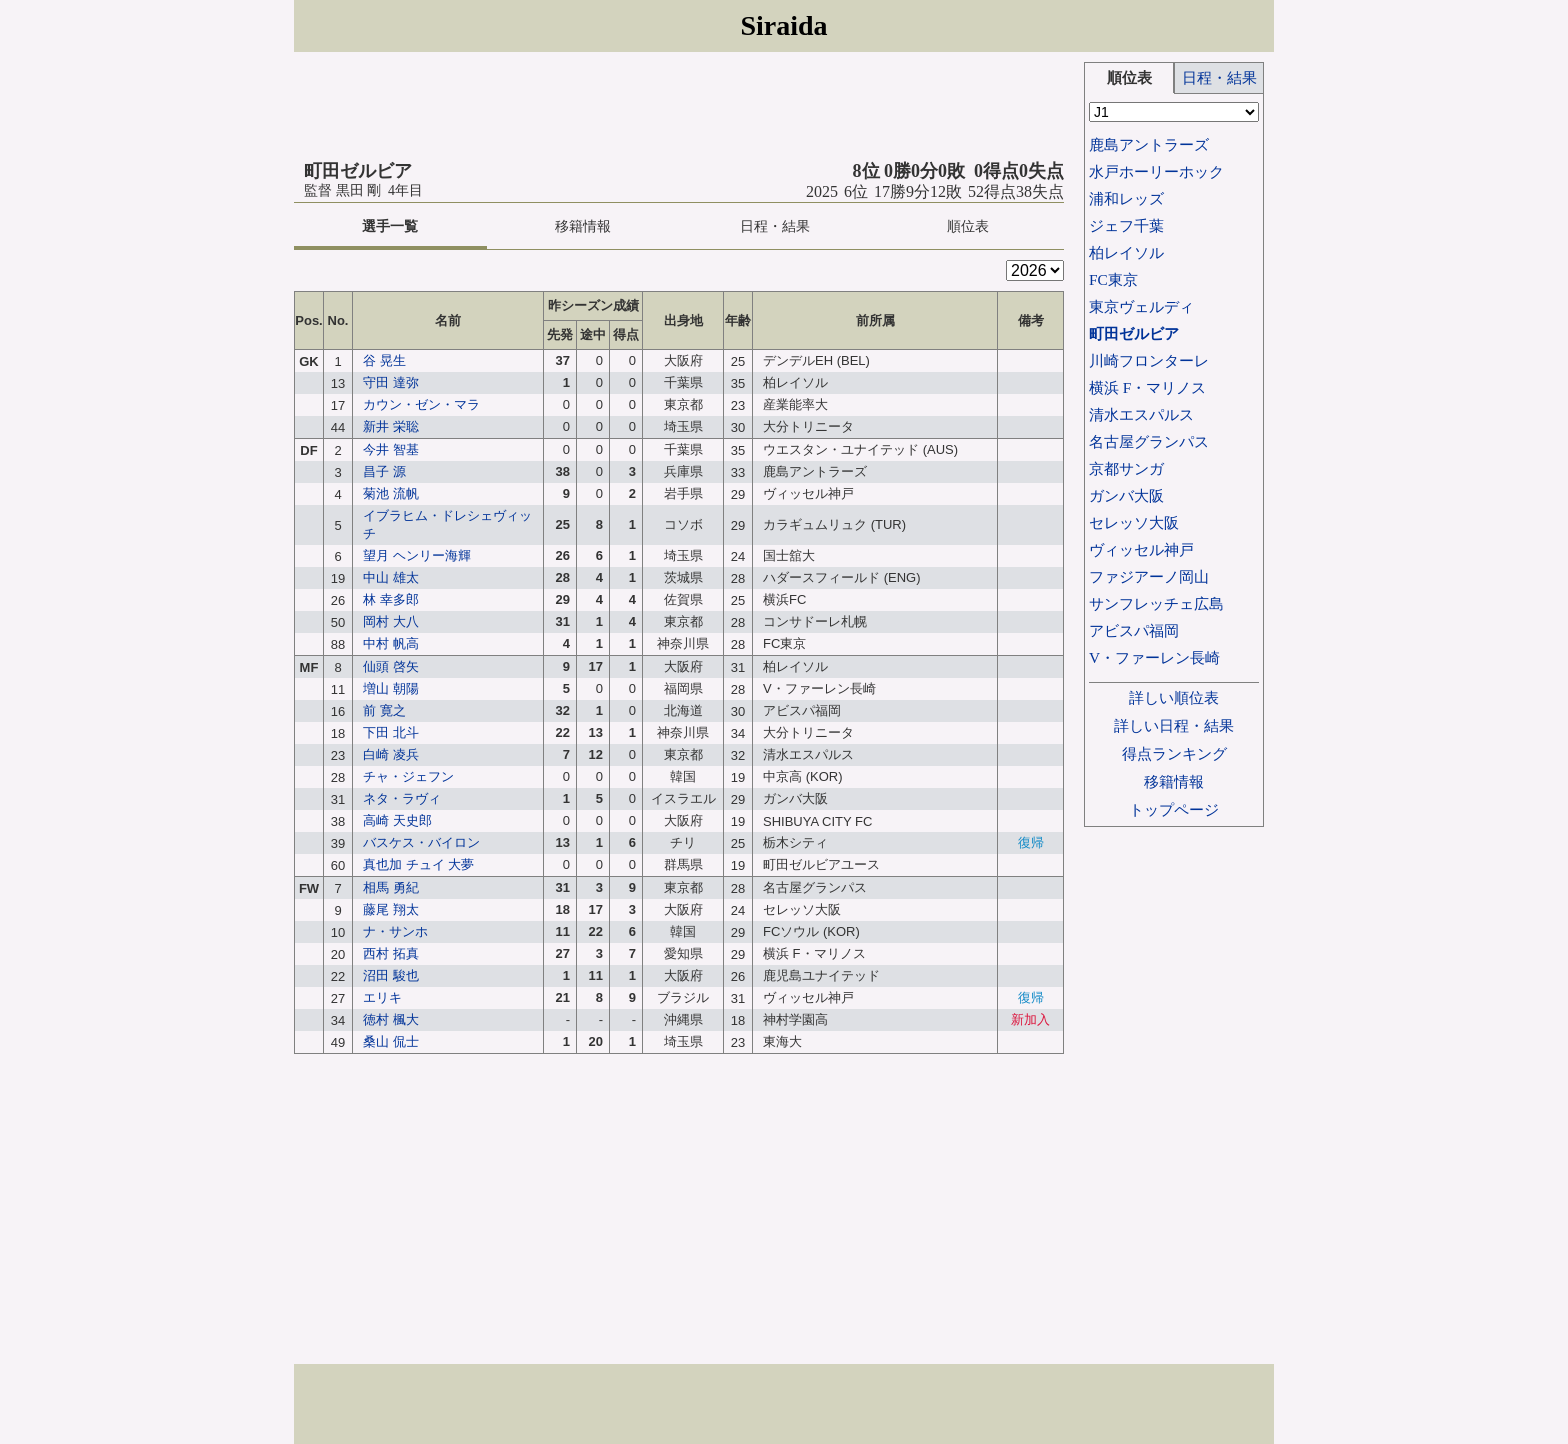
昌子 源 (384, 471)
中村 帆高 (391, 643)
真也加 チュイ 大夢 (418, 864)
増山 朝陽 (391, 688)
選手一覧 (390, 226)
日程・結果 (775, 226)
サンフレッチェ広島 (1156, 603)
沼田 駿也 (391, 975)
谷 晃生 (384, 360)
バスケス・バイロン (421, 842)
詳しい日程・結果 (1174, 725)
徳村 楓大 (391, 1019)
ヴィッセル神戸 (1141, 549)
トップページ (1174, 809)
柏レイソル (1126, 252)
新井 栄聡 (391, 426)
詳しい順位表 (1174, 697)
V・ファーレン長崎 (1154, 657)
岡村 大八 (391, 621)
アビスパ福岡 (1134, 630)
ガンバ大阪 (1126, 495)
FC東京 (1113, 279)
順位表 (968, 226)
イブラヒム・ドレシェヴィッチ (447, 524)
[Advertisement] (679, 107)
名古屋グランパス (1149, 441)
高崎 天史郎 (397, 820)
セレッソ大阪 (1134, 522)
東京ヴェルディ (1141, 306)
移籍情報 (583, 226)
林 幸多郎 (391, 599)
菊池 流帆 (391, 493)
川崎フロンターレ (1149, 360)
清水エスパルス (1141, 414)
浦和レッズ (1126, 198)
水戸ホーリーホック (1156, 171)
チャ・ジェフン (408, 776)
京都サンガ (1126, 468)
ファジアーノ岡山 (1149, 576)
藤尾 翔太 (391, 909)
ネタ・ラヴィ (402, 798)
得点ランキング (1174, 753)
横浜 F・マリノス (1147, 387)
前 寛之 (384, 710)
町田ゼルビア (1134, 333)
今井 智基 (391, 449)
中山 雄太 (391, 577)
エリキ (382, 997)
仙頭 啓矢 (391, 666)
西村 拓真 (391, 953)
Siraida (783, 25)
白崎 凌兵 (391, 754)
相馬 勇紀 (391, 887)
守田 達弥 (391, 382)
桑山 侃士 (391, 1041)
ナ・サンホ (395, 931)
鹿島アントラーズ (1149, 144)
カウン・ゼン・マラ (421, 404)
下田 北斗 (391, 732)
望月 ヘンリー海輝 (417, 555)
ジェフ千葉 (1126, 225)
